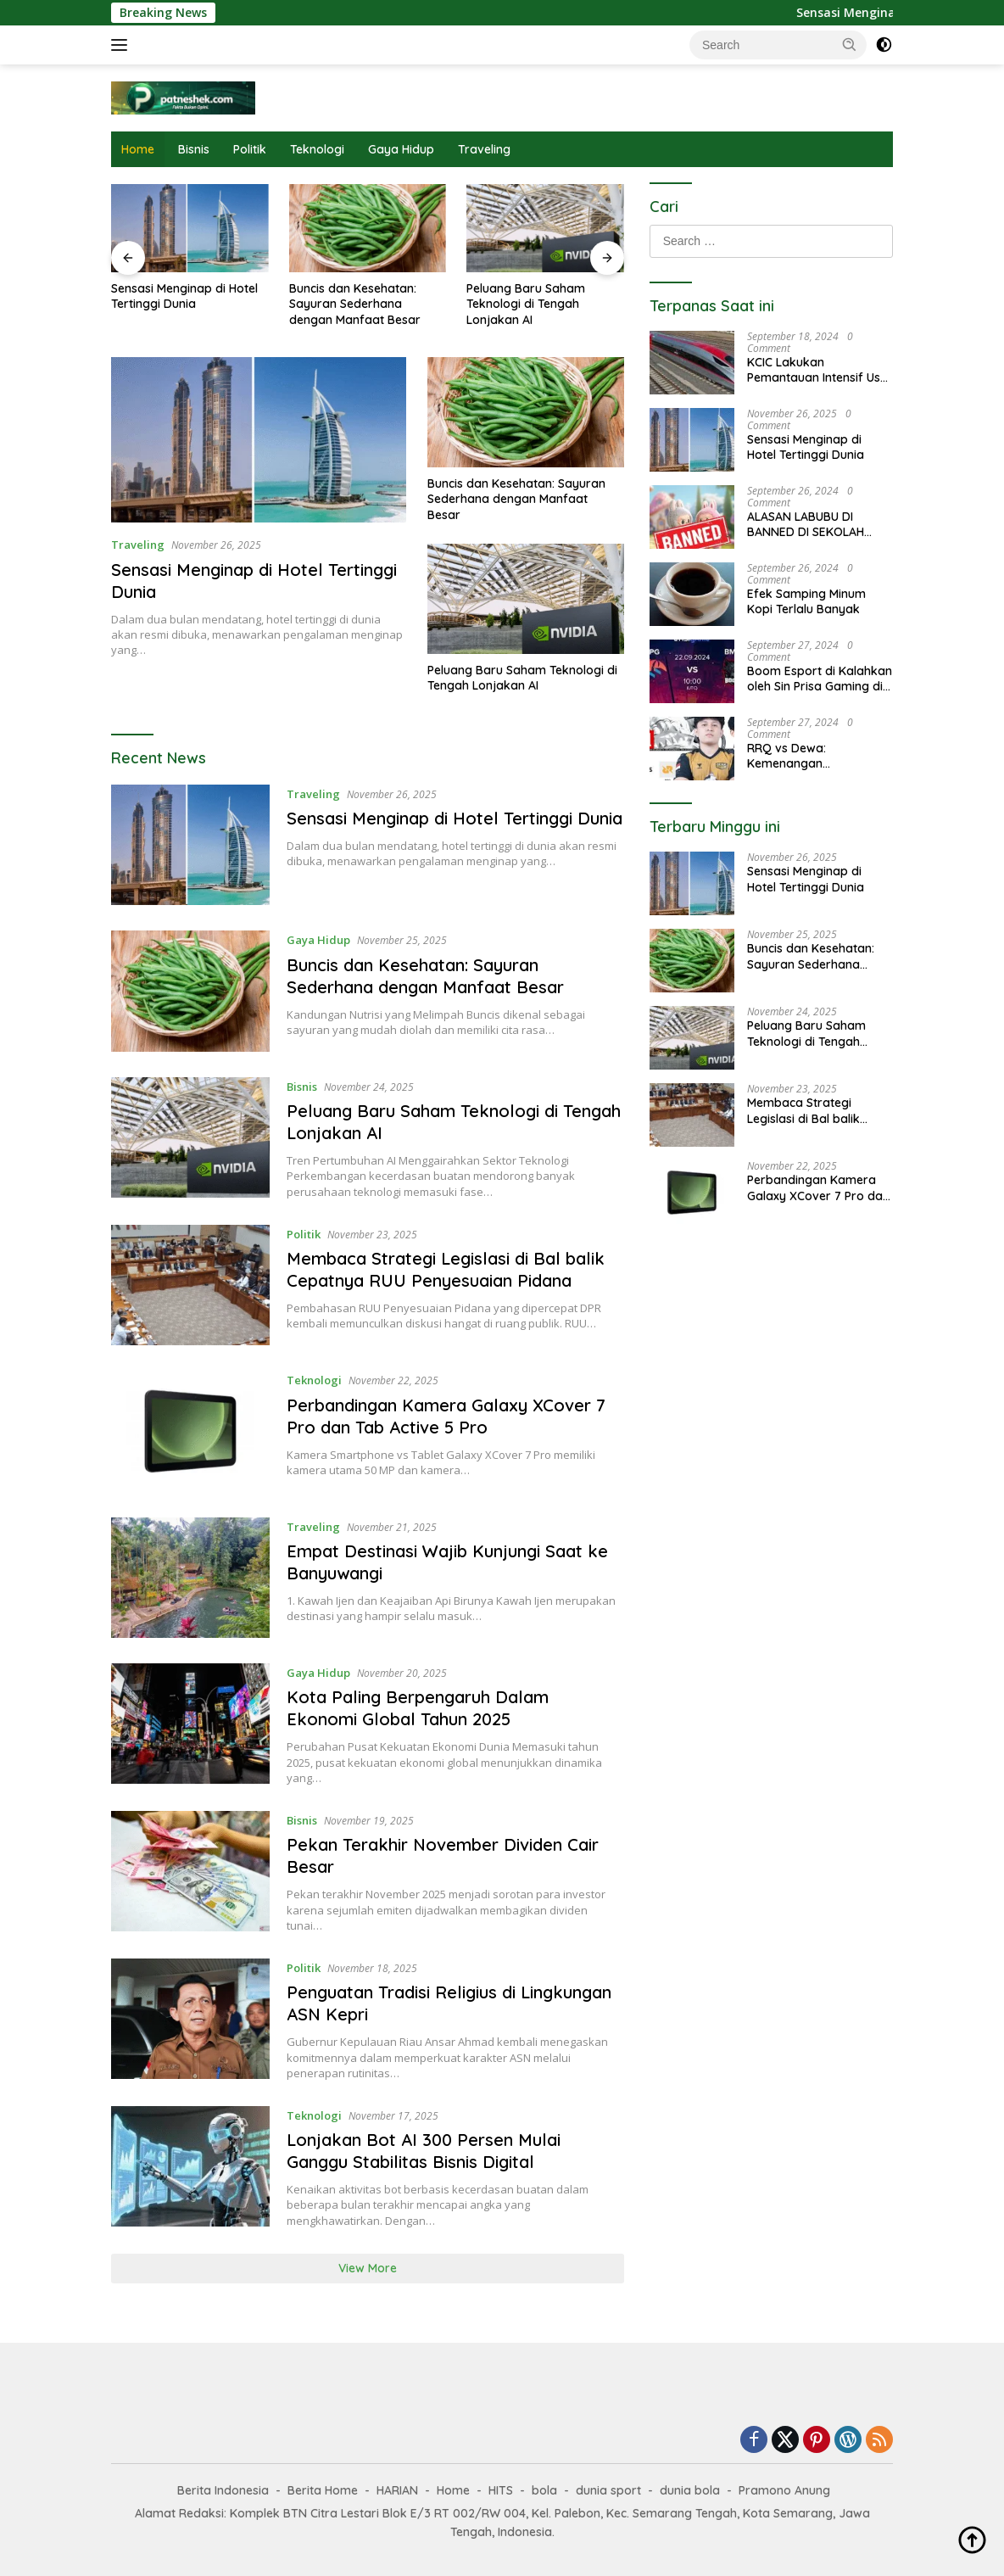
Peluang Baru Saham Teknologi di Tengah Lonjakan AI (525, 304)
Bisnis (193, 149)
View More (367, 2268)
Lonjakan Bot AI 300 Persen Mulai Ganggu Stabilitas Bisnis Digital (424, 2150)
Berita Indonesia (223, 2490)
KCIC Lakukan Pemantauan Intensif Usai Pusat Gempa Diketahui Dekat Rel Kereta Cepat (818, 370)
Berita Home (322, 2490)
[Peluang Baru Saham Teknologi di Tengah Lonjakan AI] (190, 1138)
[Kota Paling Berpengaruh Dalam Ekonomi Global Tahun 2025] (190, 1724)
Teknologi (317, 149)
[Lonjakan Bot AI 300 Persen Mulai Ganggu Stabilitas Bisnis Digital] (190, 2167)
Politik (249, 149)
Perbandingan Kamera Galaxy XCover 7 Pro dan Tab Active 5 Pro (446, 1416)
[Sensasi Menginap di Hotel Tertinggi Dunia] (190, 845)
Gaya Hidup (401, 149)
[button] (850, 44)
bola (544, 2490)
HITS (500, 2490)
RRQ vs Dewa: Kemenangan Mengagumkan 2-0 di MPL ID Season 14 (807, 755)
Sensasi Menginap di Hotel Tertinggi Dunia (184, 296)
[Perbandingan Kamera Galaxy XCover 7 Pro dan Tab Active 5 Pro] (190, 1431)
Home (137, 149)
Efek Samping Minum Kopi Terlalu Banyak (806, 601)
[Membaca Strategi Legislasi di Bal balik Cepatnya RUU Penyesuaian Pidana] (190, 1285)
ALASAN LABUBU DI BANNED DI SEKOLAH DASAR (805, 524)
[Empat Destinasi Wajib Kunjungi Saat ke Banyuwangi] (190, 1577)
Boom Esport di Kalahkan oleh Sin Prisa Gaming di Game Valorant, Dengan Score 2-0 (819, 678)
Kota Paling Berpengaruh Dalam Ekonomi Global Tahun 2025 (418, 1707)
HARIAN (397, 2490)
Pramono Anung (784, 2490)
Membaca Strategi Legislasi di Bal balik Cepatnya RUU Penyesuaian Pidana (446, 1269)
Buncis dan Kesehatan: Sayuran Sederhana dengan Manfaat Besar (355, 304)
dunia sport (608, 2490)
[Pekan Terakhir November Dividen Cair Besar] (190, 1872)
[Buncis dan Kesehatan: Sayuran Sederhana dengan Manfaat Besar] (190, 990)
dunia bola (690, 2490)
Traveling (484, 149)
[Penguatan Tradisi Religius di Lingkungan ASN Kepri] (190, 2020)
